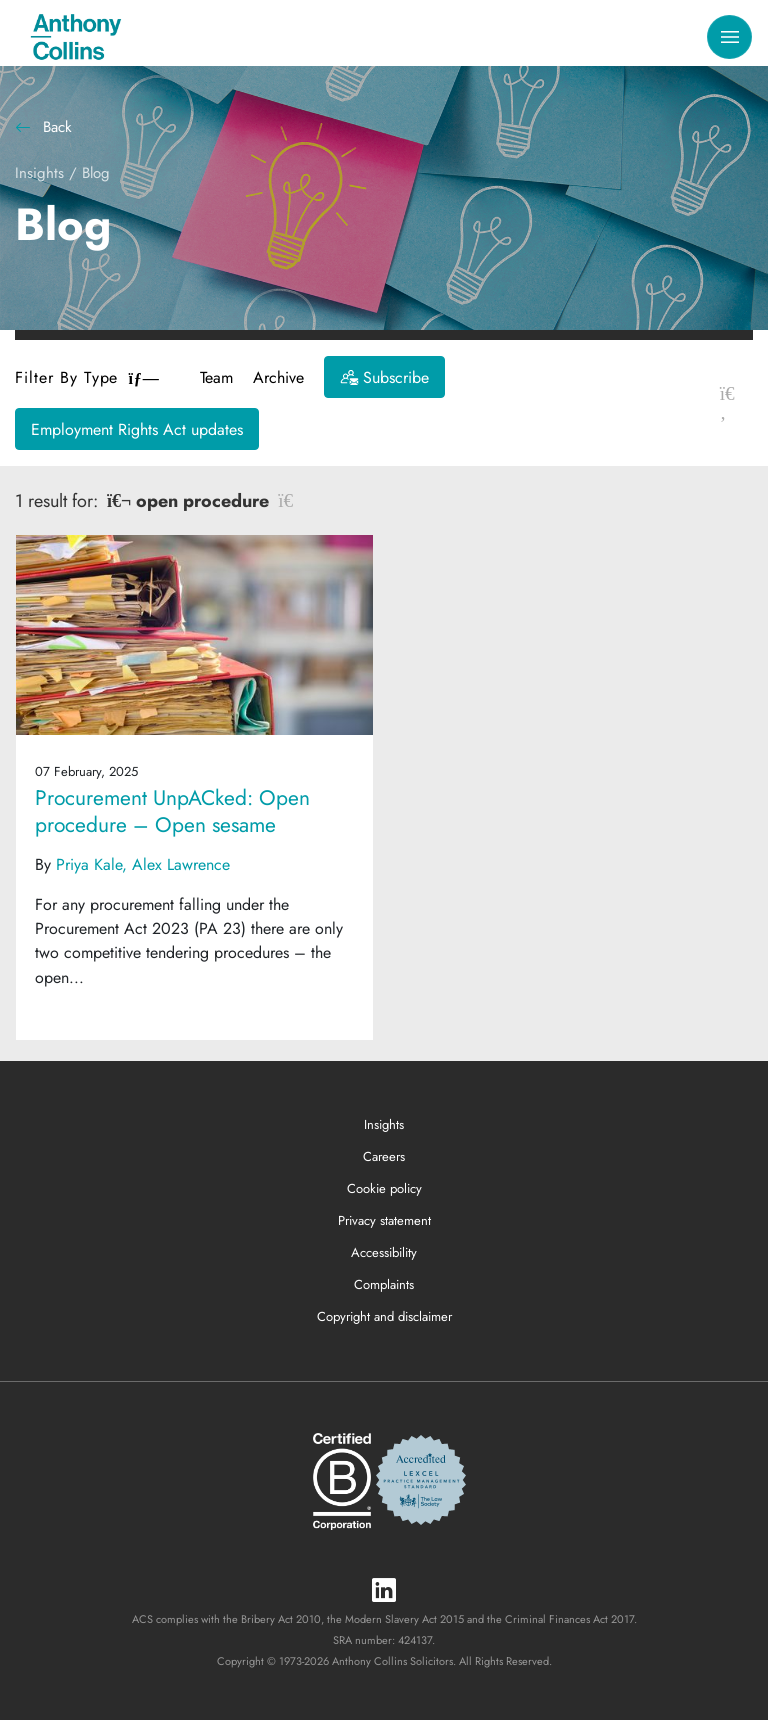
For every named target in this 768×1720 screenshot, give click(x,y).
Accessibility (384, 1252)
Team (216, 377)
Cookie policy (384, 1188)
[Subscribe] (384, 377)
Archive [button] (278, 377)
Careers (384, 1156)
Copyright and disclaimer (384, 1316)
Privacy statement (384, 1220)
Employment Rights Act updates (137, 429)
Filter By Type (87, 377)
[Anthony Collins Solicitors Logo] (76, 37)
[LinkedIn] (384, 1591)
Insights (39, 173)
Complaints (384, 1284)
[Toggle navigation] (729, 37)
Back (43, 127)
